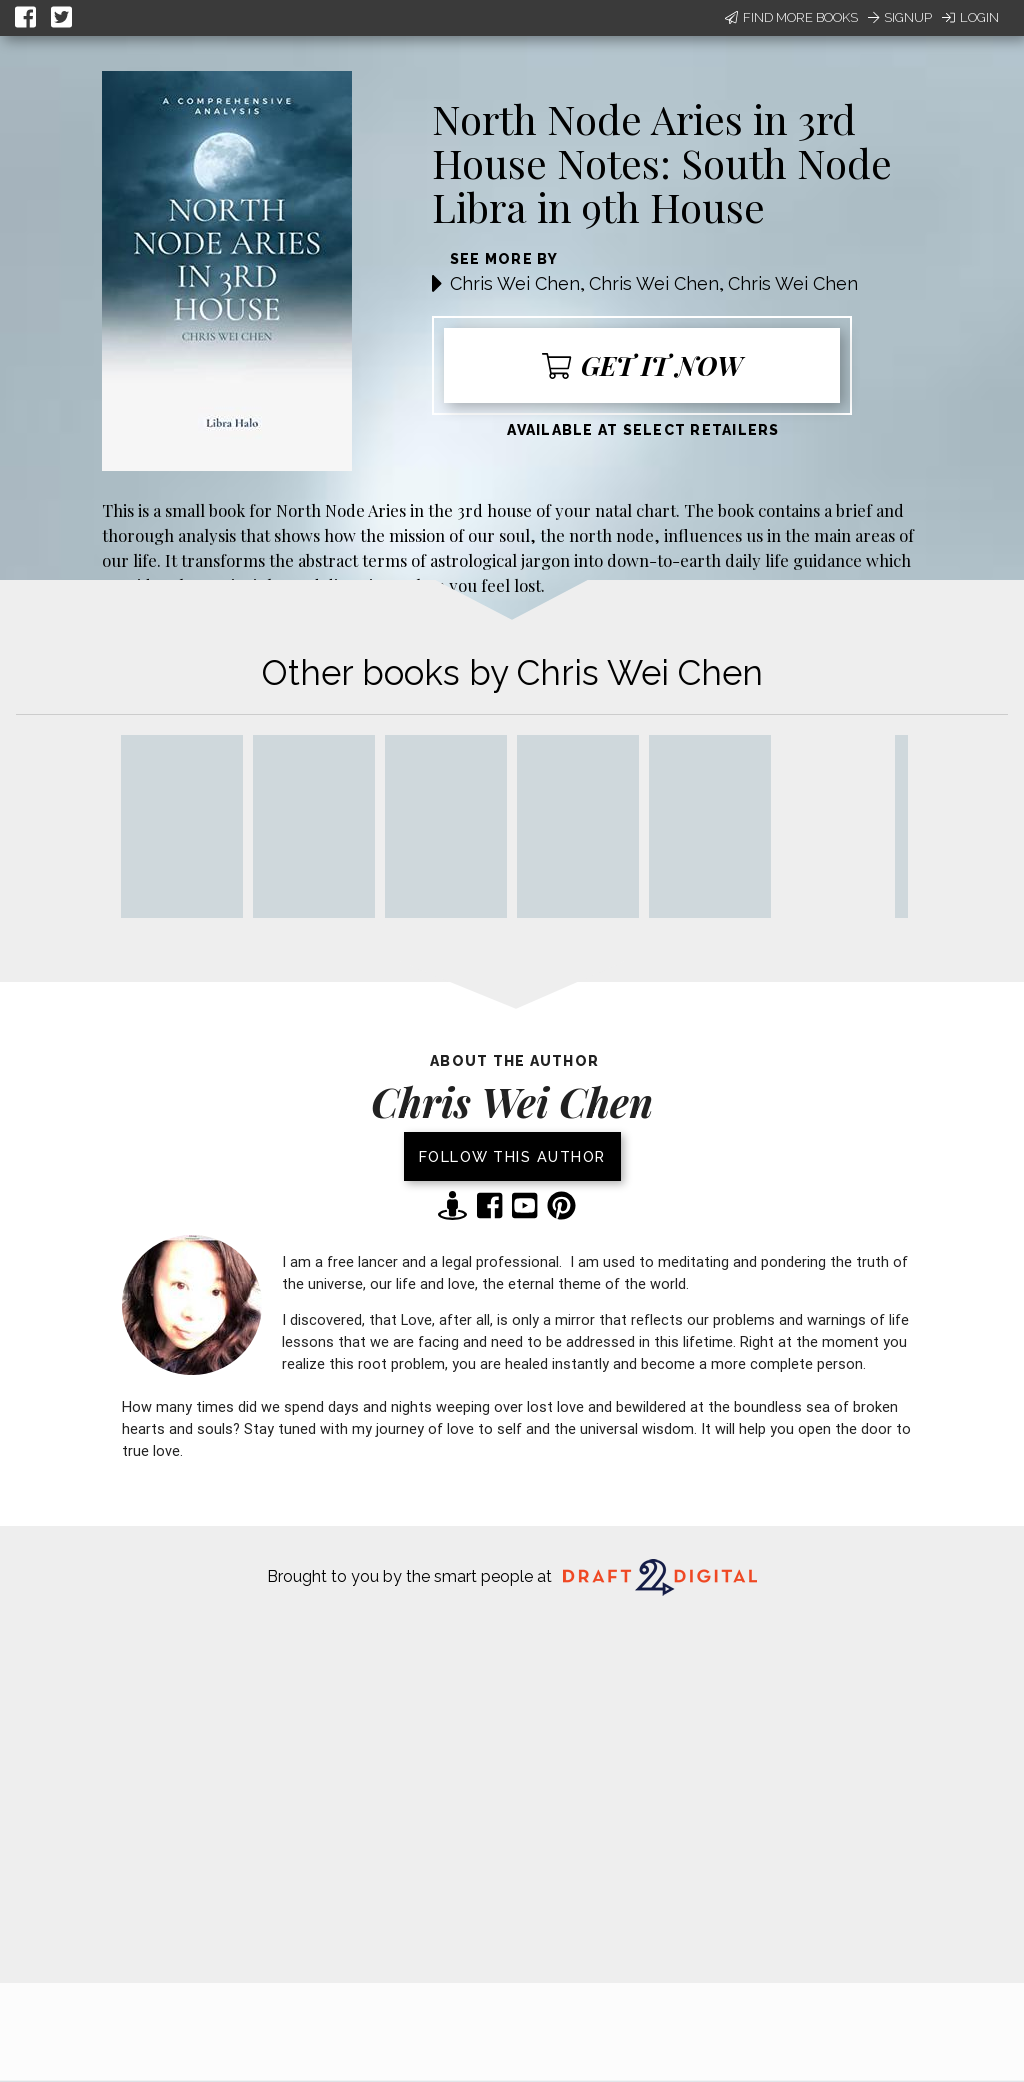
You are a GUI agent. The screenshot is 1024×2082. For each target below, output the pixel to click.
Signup (900, 17)
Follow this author (512, 1156)
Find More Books (791, 17)
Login (970, 17)
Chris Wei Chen (515, 283)
